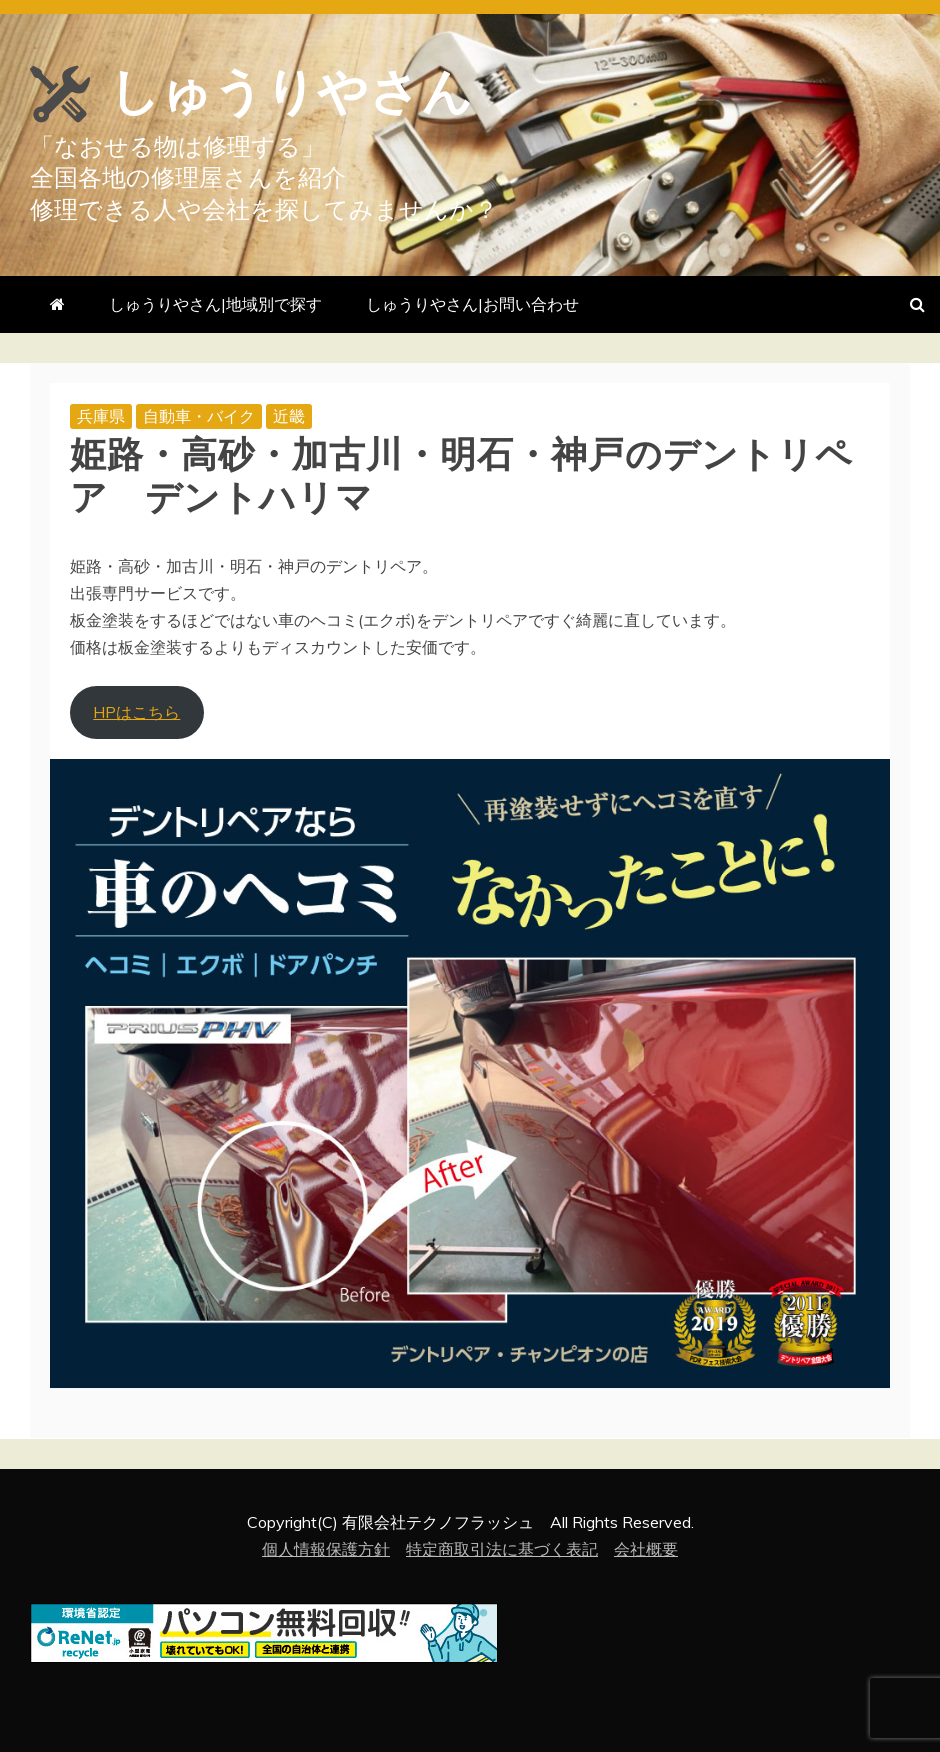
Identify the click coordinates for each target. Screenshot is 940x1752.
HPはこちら (136, 712)
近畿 (289, 416)
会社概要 (646, 1549)
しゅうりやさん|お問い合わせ (472, 304)
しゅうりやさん (291, 92)
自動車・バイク (199, 416)
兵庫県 (101, 416)
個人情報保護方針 (326, 1549)
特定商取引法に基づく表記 (502, 1549)
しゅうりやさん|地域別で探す (215, 304)
